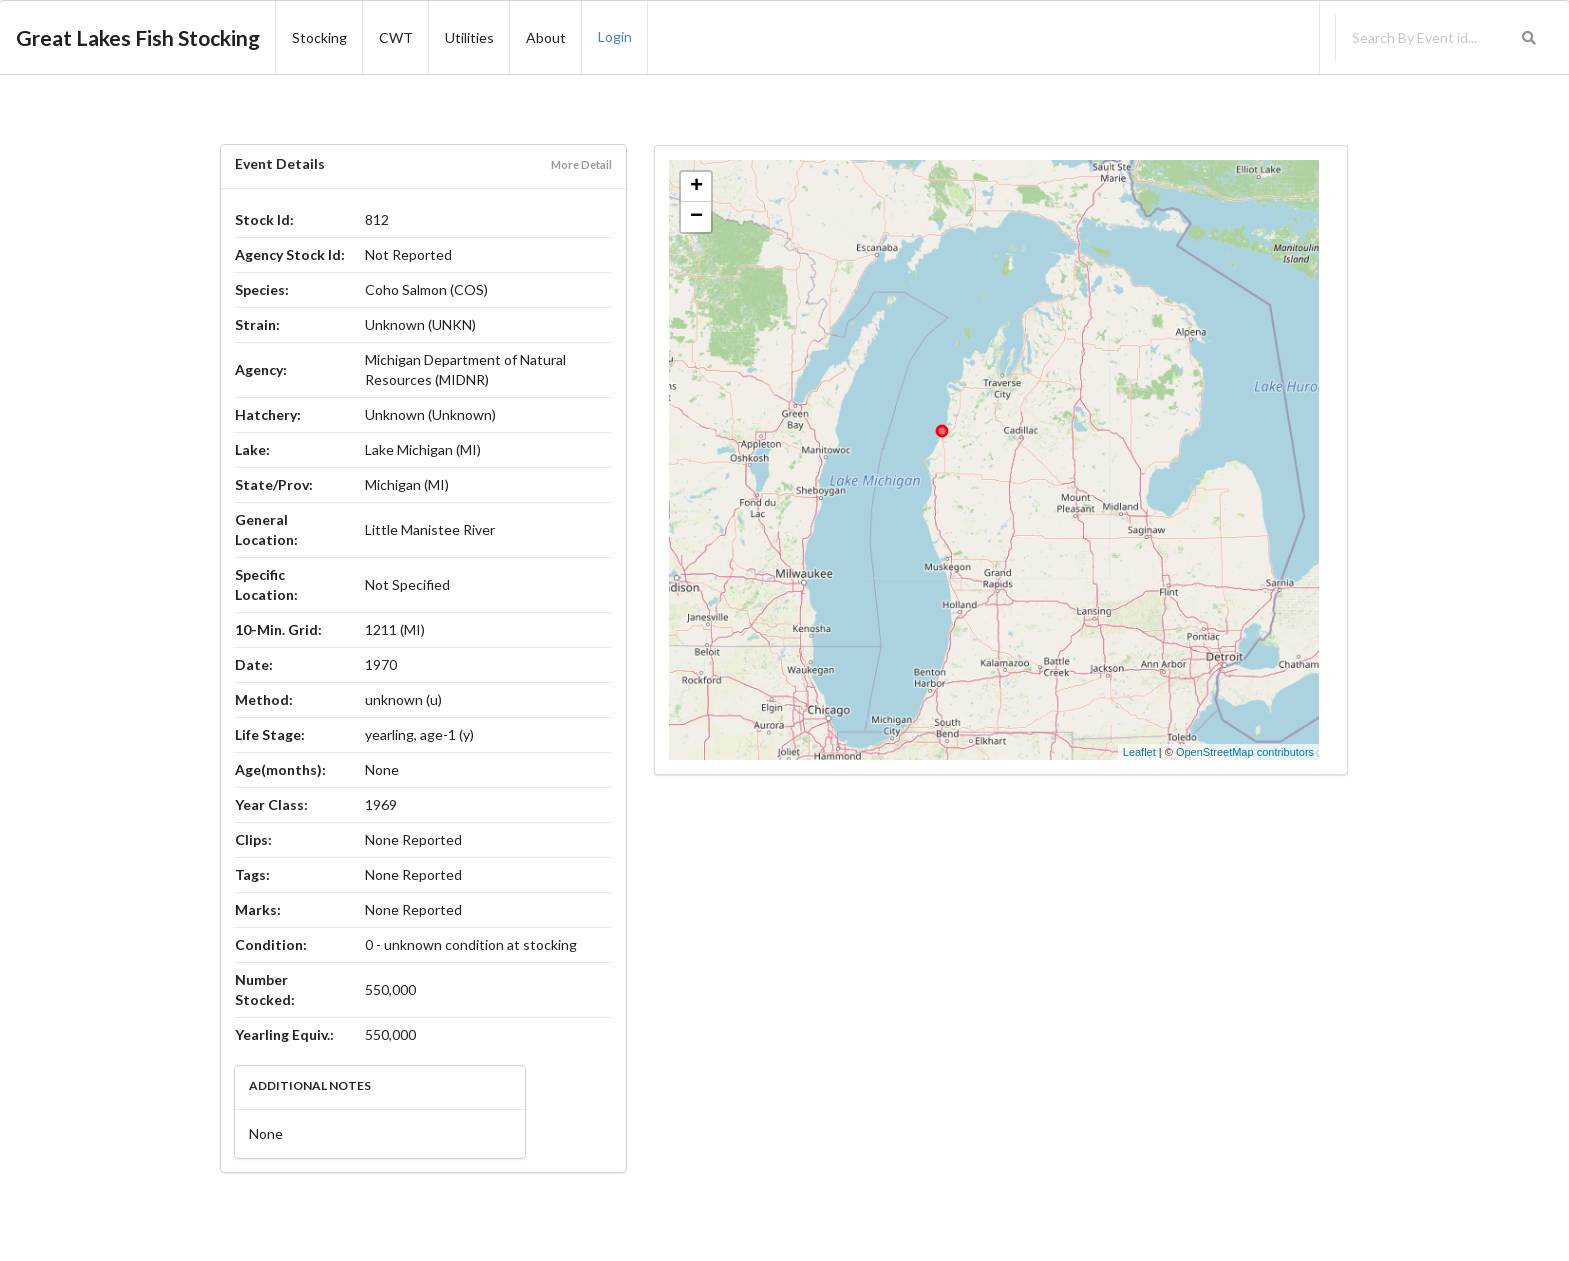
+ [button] (696, 187)
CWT (396, 37)
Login (615, 36)
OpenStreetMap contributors (1245, 752)
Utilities (469, 37)
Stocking (319, 37)
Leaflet (1139, 752)
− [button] (696, 217)
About (546, 37)
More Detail (581, 164)
